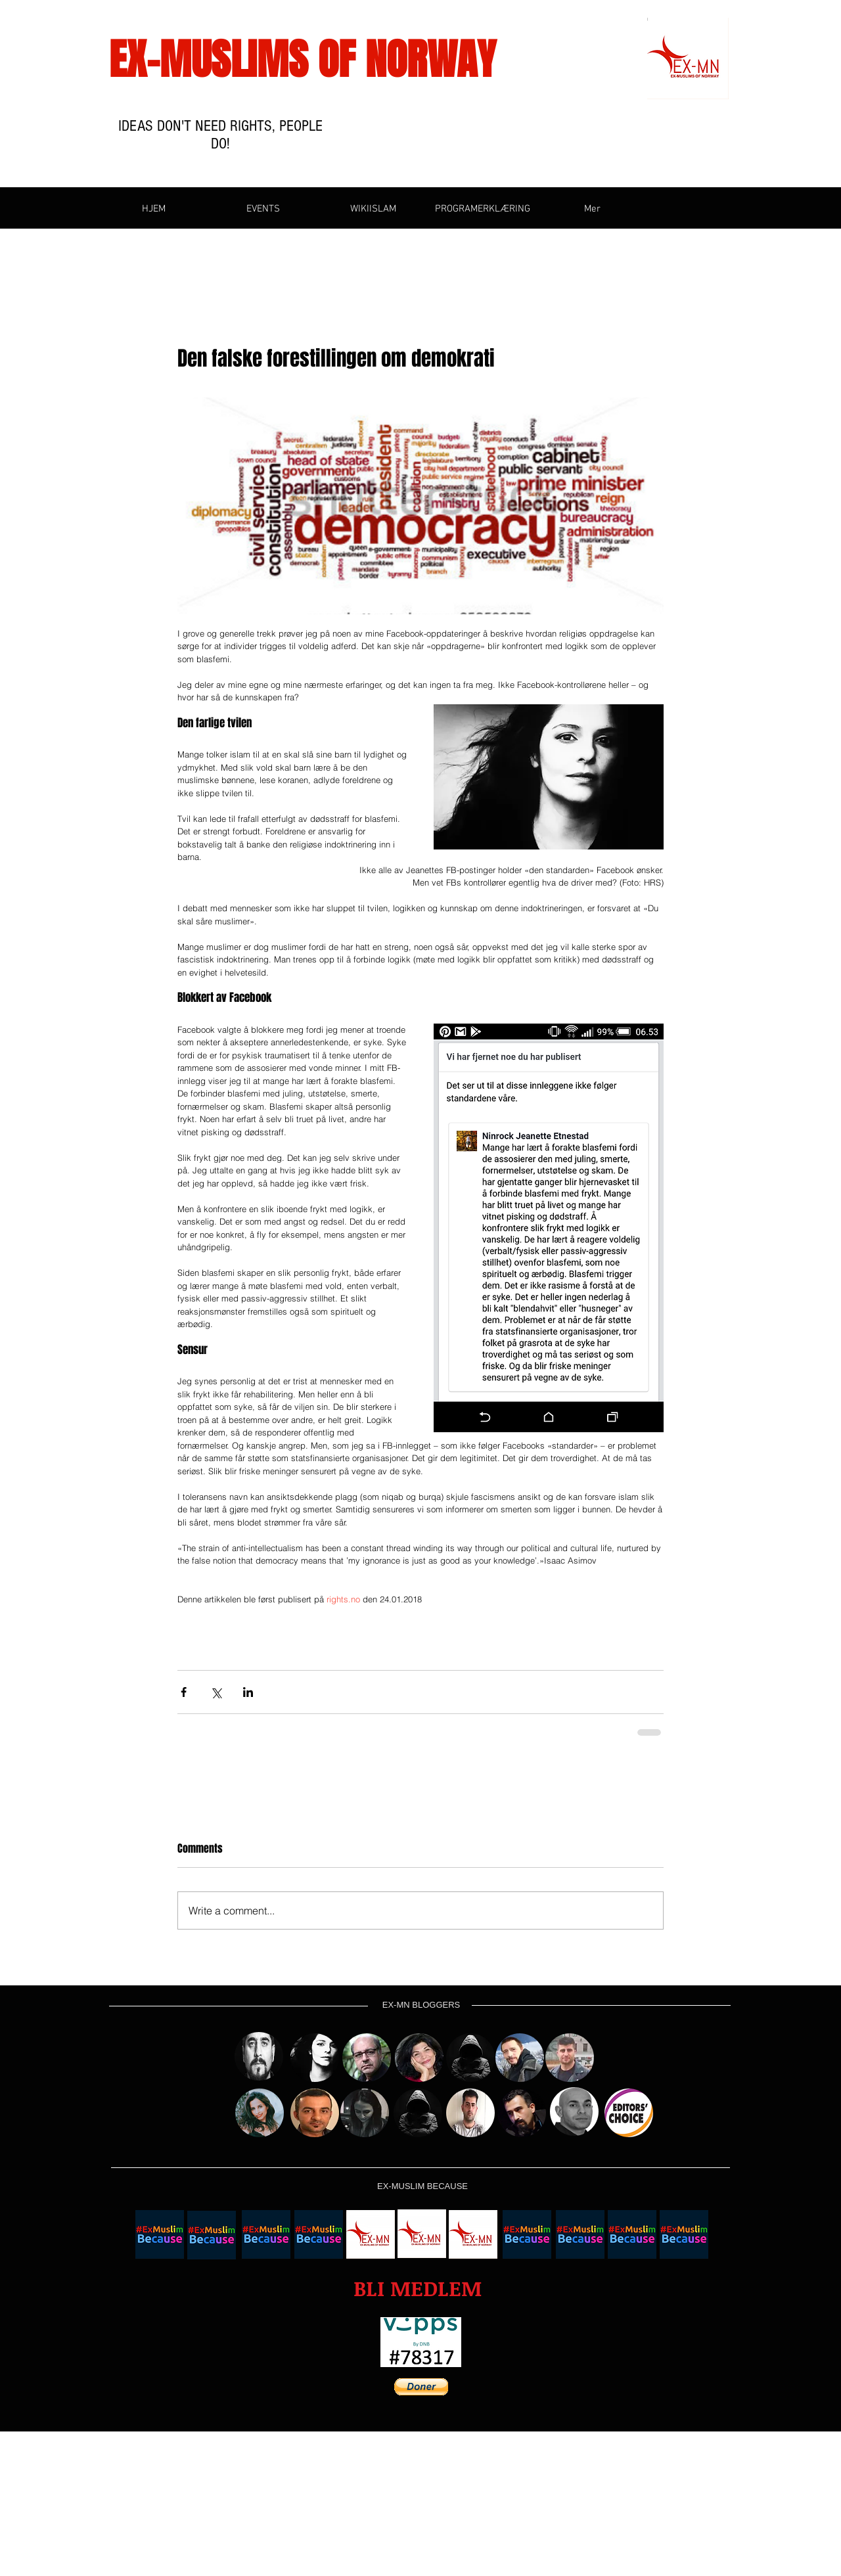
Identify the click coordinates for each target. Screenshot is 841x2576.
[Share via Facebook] (183, 1692)
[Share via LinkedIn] (248, 1692)
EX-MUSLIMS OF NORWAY (302, 60)
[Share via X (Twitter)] (216, 1692)
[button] (417, 2289)
